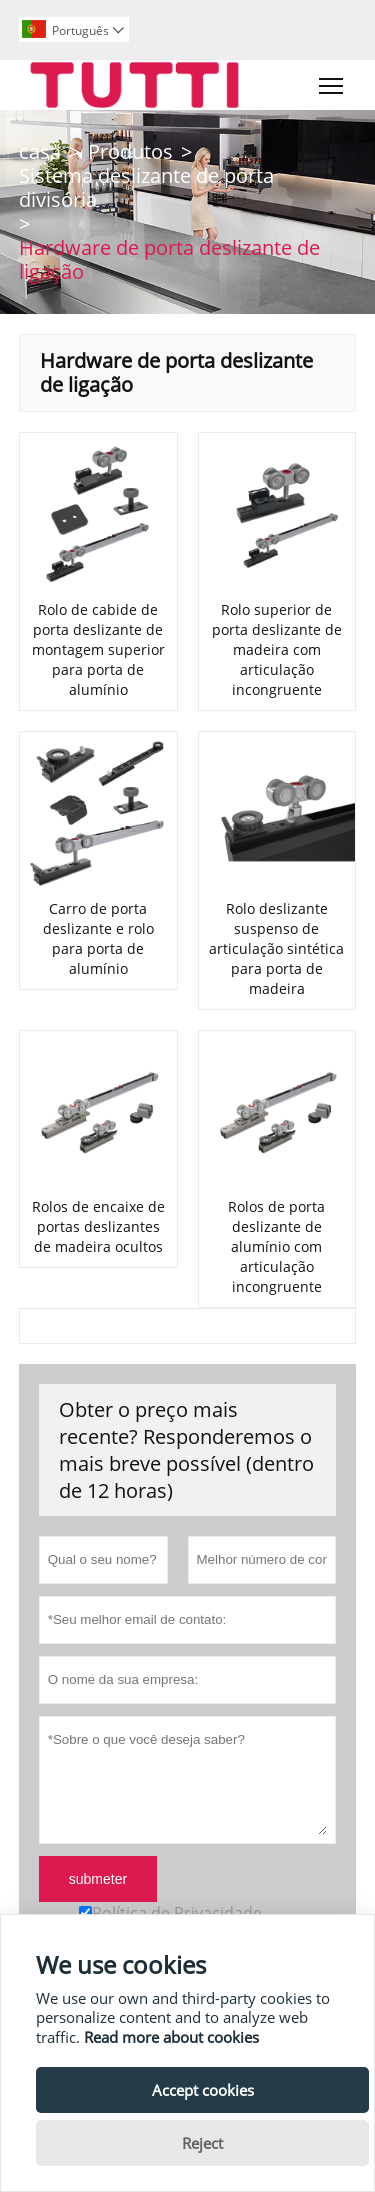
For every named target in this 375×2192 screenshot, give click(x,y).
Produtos (130, 151)
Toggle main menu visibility (332, 81)
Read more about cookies (171, 2037)
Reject (202, 2143)
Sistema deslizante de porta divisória (146, 187)
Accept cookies (203, 2090)
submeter (98, 1879)
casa (40, 151)
